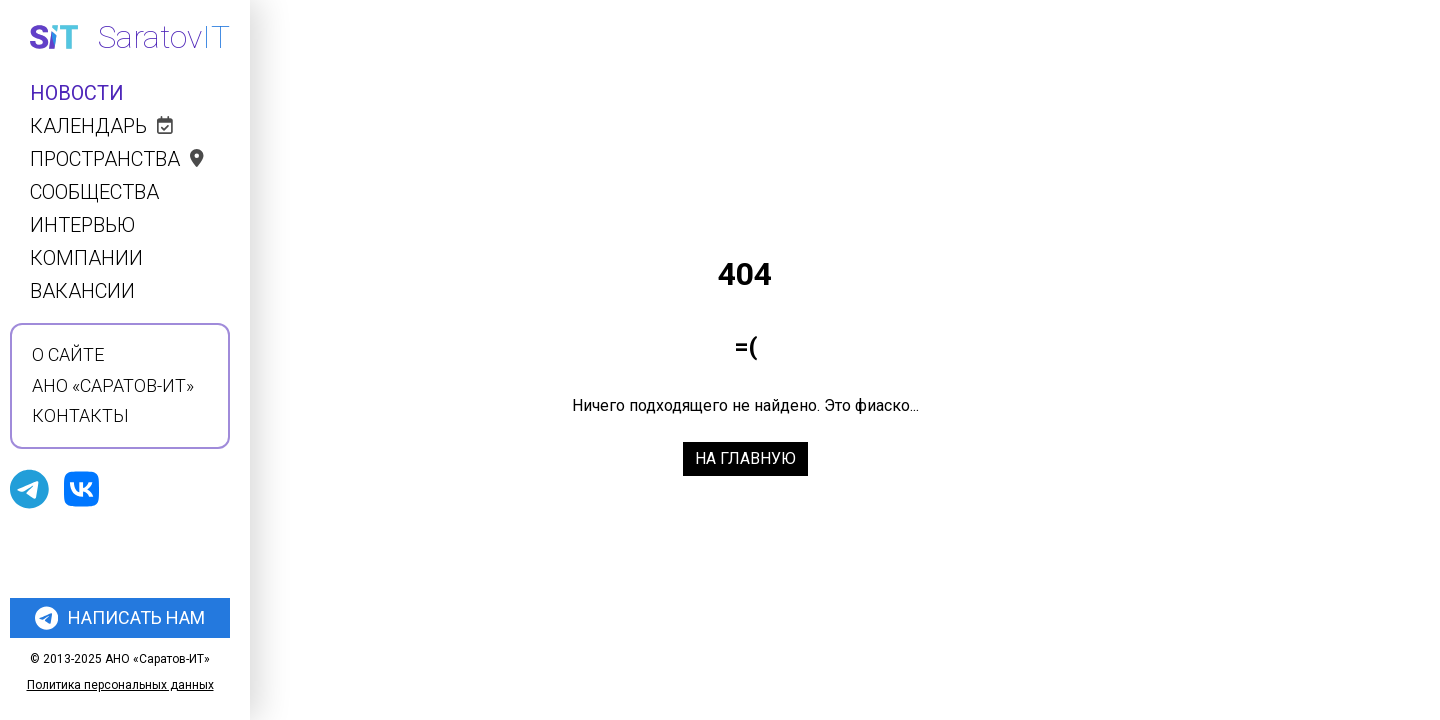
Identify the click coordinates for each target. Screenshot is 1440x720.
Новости (77, 93)
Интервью (82, 225)
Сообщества (94, 192)
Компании (86, 258)
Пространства (117, 159)
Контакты (80, 416)
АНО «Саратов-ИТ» (113, 386)
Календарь (101, 126)
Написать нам (120, 618)
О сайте (68, 355)
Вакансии (82, 291)
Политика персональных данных (120, 685)
